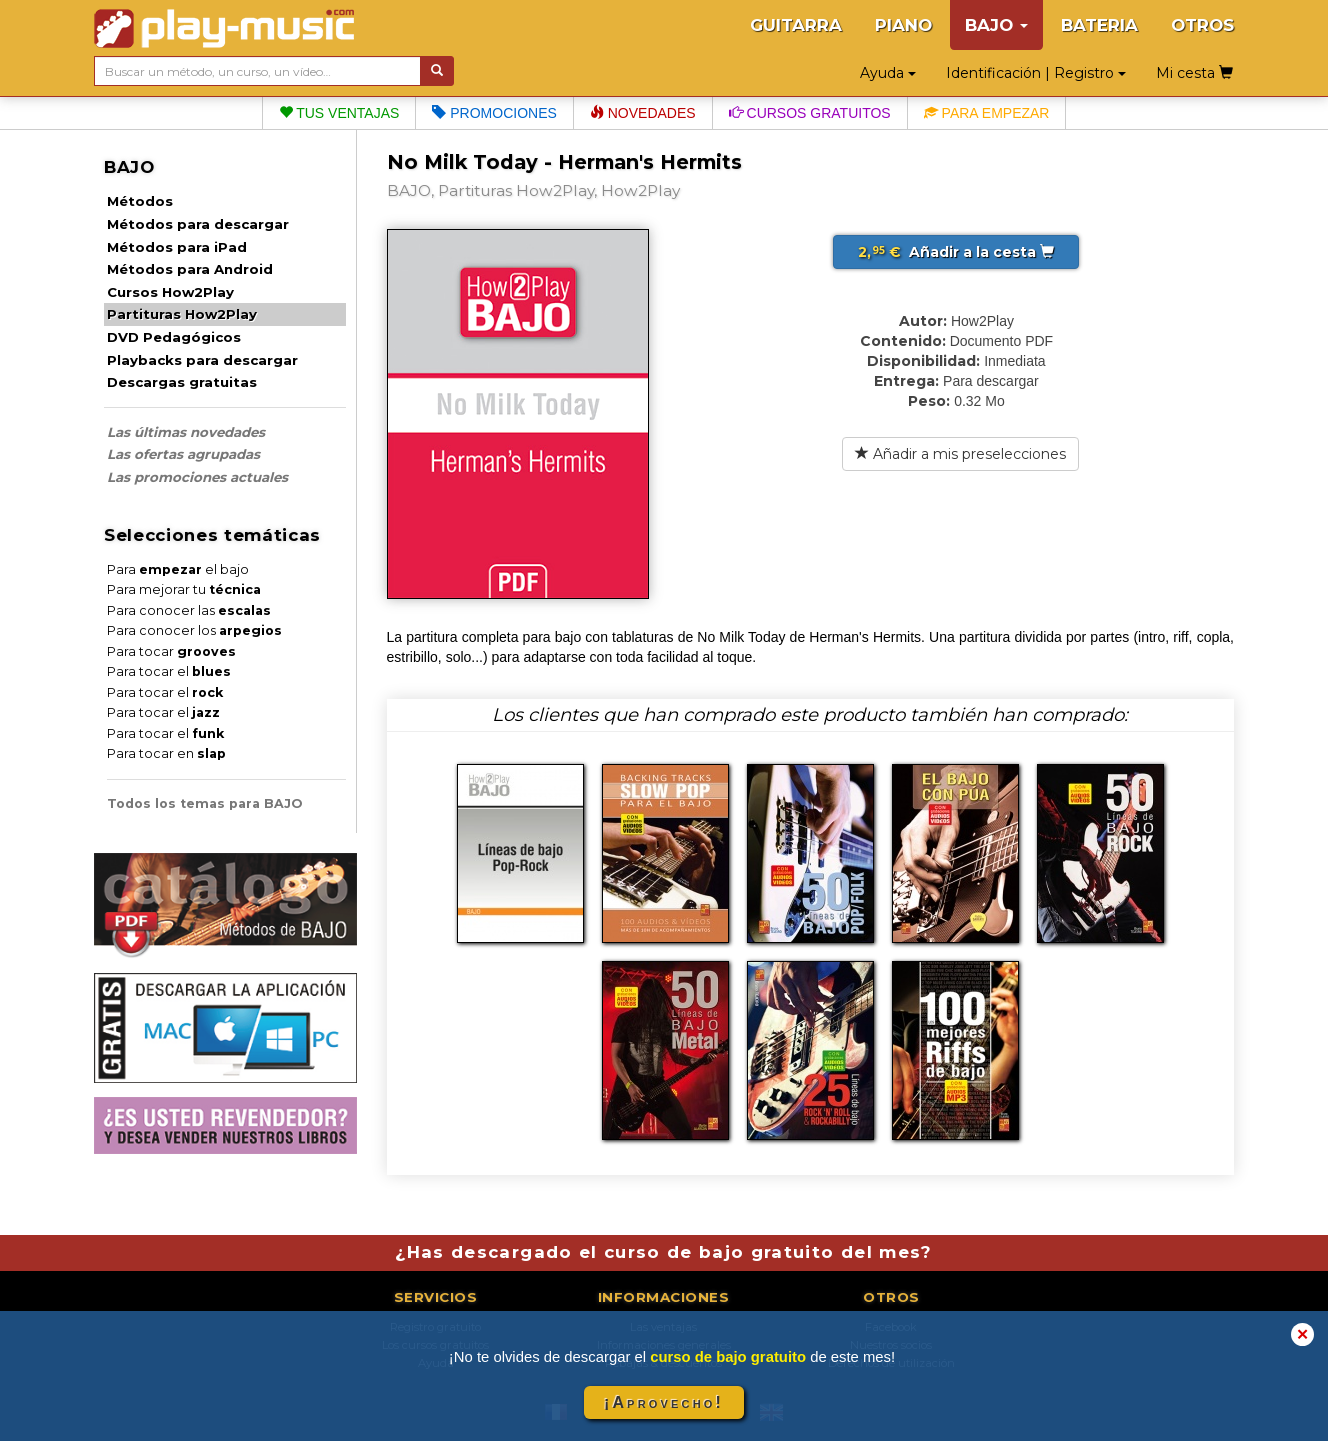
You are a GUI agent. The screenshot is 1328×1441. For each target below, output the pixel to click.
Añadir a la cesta (956, 252)
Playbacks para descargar (202, 360)
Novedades (643, 113)
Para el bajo (178, 569)
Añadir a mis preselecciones (960, 454)
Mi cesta (1194, 73)
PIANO (903, 25)
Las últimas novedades (186, 432)
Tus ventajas (339, 113)
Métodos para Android (190, 269)
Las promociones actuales (197, 477)
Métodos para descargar (198, 224)
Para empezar (987, 113)
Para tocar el (169, 671)
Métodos (140, 201)
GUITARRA (796, 25)
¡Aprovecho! (664, 1402)
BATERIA (1099, 25)
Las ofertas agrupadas (183, 454)
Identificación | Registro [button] (1036, 73)
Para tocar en (166, 753)
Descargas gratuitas (182, 382)
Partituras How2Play (182, 314)
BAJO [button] (996, 25)
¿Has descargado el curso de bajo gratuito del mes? (663, 1252)
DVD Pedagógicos (174, 337)
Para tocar (171, 651)
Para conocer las (189, 610)
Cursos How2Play (170, 292)
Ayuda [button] (888, 73)
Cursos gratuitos (810, 113)
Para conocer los (194, 630)
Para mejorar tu (184, 589)
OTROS (1202, 25)
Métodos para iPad (177, 247)
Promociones (494, 113)
